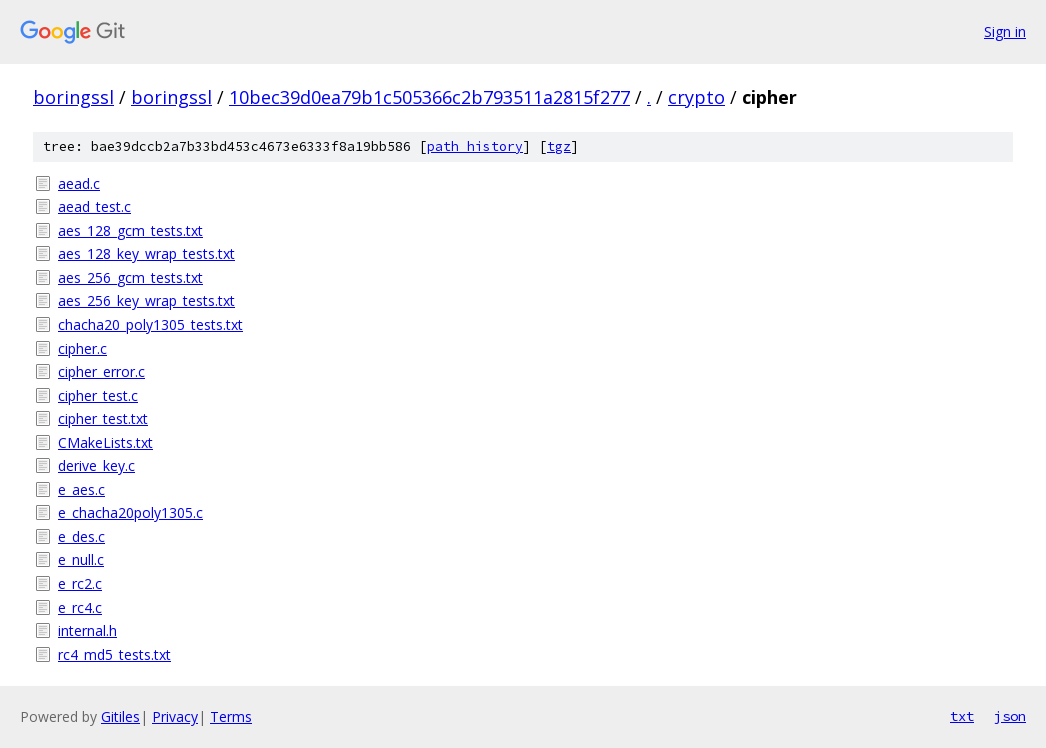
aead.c (79, 183)
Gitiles (120, 716)
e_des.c (81, 536)
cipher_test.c (98, 395)
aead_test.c (94, 206)
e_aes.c (81, 489)
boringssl (73, 97)
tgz (559, 146)
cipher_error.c (101, 371)
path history (475, 146)
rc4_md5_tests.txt (114, 654)
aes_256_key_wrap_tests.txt (146, 300)
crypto (696, 97)
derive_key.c (96, 465)
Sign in (1005, 31)
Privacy (175, 716)
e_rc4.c (80, 607)
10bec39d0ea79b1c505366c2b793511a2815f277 (429, 97)
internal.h (87, 630)
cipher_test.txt (103, 418)
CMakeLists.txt (105, 442)
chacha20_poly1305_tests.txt (150, 324)
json (1010, 716)
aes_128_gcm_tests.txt (130, 230)
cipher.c (82, 348)
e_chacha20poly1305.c (130, 512)
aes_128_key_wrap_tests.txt (146, 253)
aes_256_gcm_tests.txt (130, 277)
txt (962, 716)
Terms (231, 716)
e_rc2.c (80, 583)
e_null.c (81, 559)
